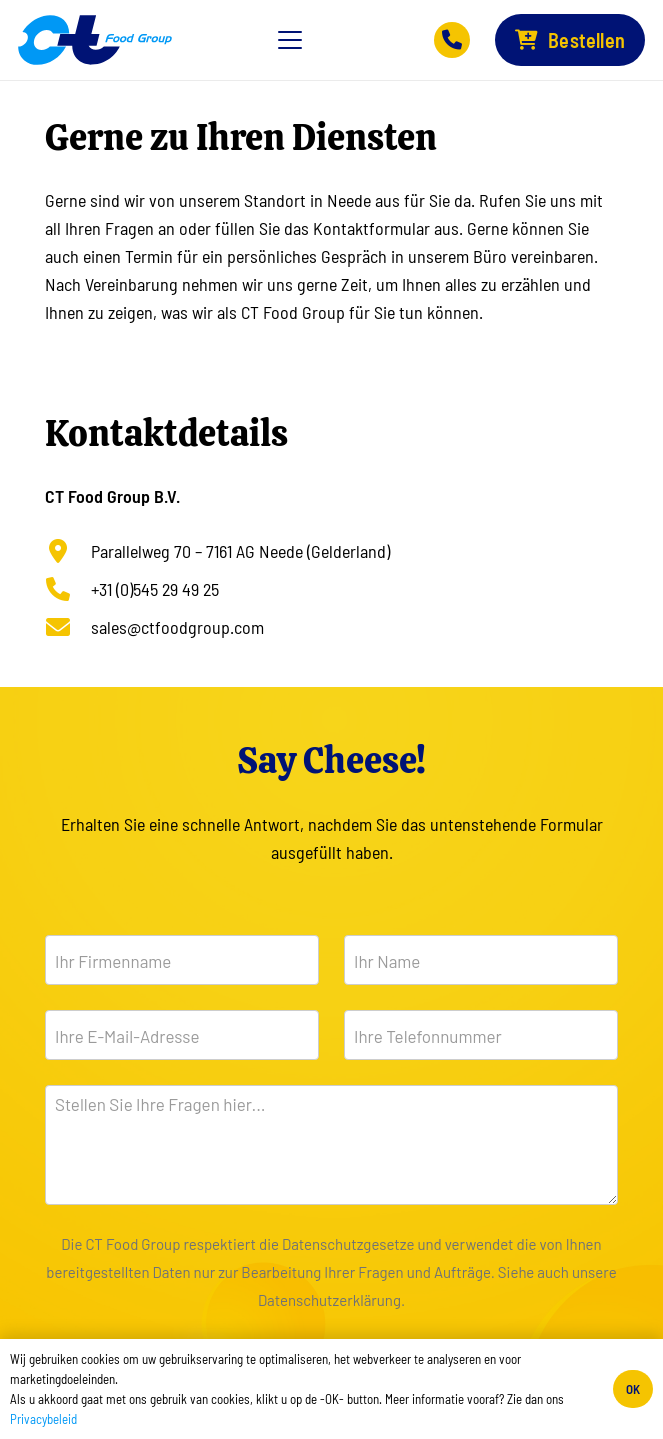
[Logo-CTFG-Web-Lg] (95, 40)
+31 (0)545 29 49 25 (155, 589)
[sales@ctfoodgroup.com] (68, 627)
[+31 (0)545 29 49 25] (68, 589)
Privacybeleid (43, 1419)
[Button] (452, 40)
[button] (290, 40)
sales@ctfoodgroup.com (177, 627)
